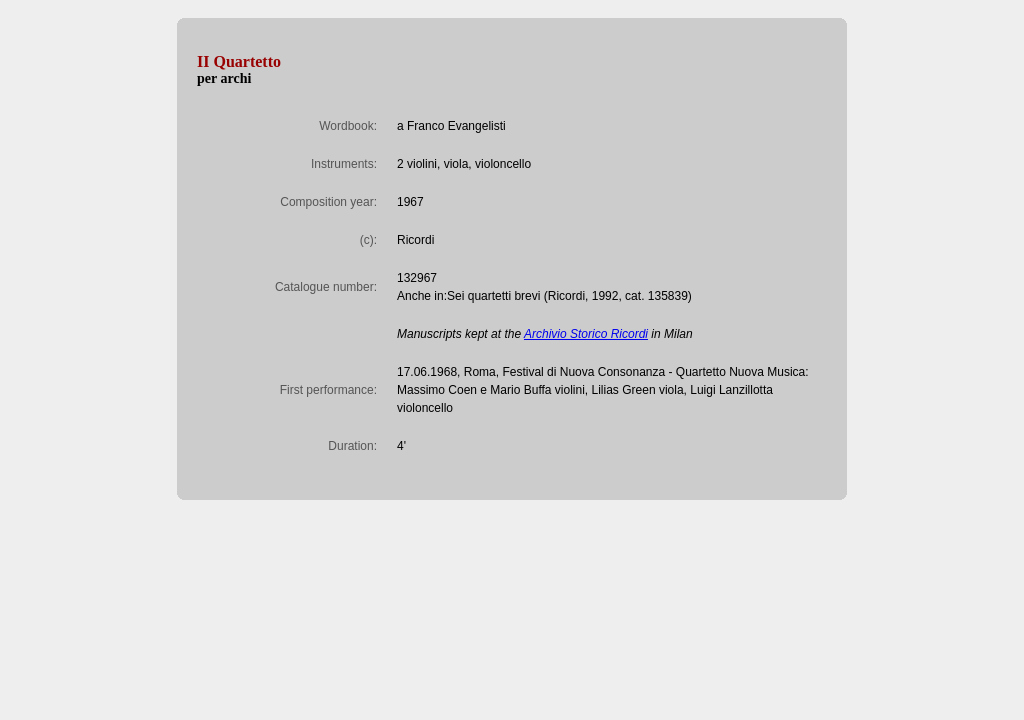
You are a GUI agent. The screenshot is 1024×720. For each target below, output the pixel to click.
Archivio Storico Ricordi (586, 334)
